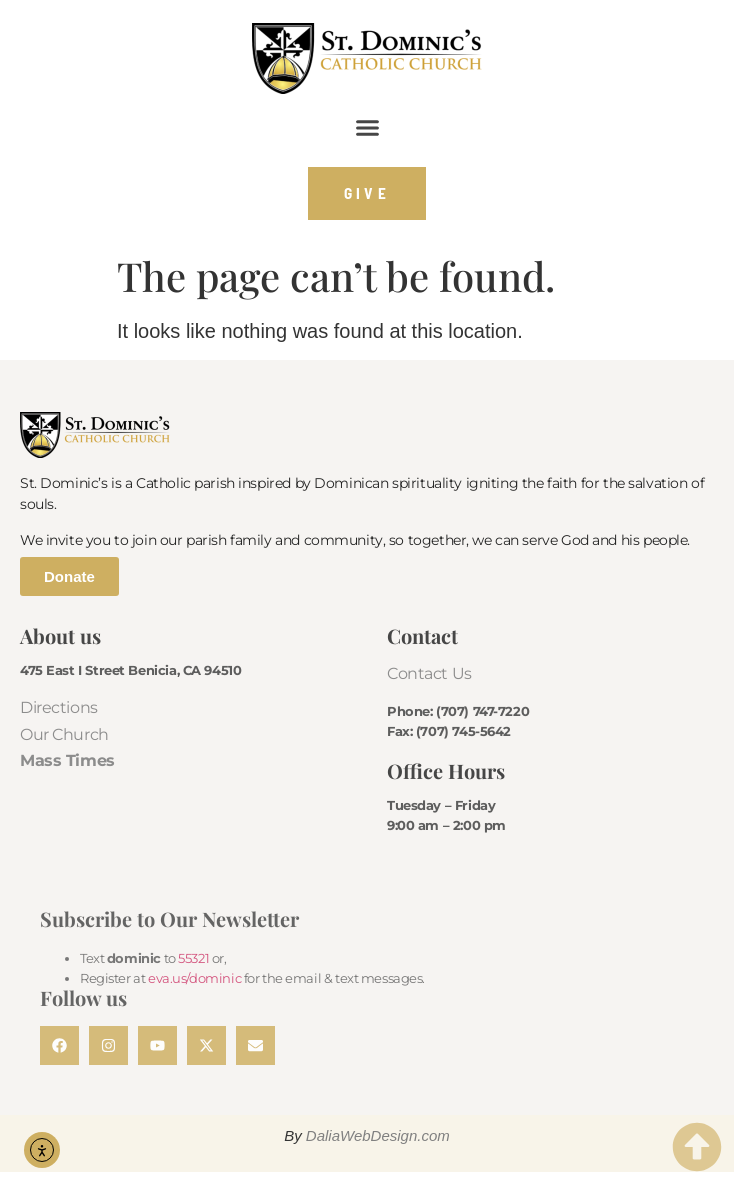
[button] (367, 128)
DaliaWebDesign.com (378, 1135)
